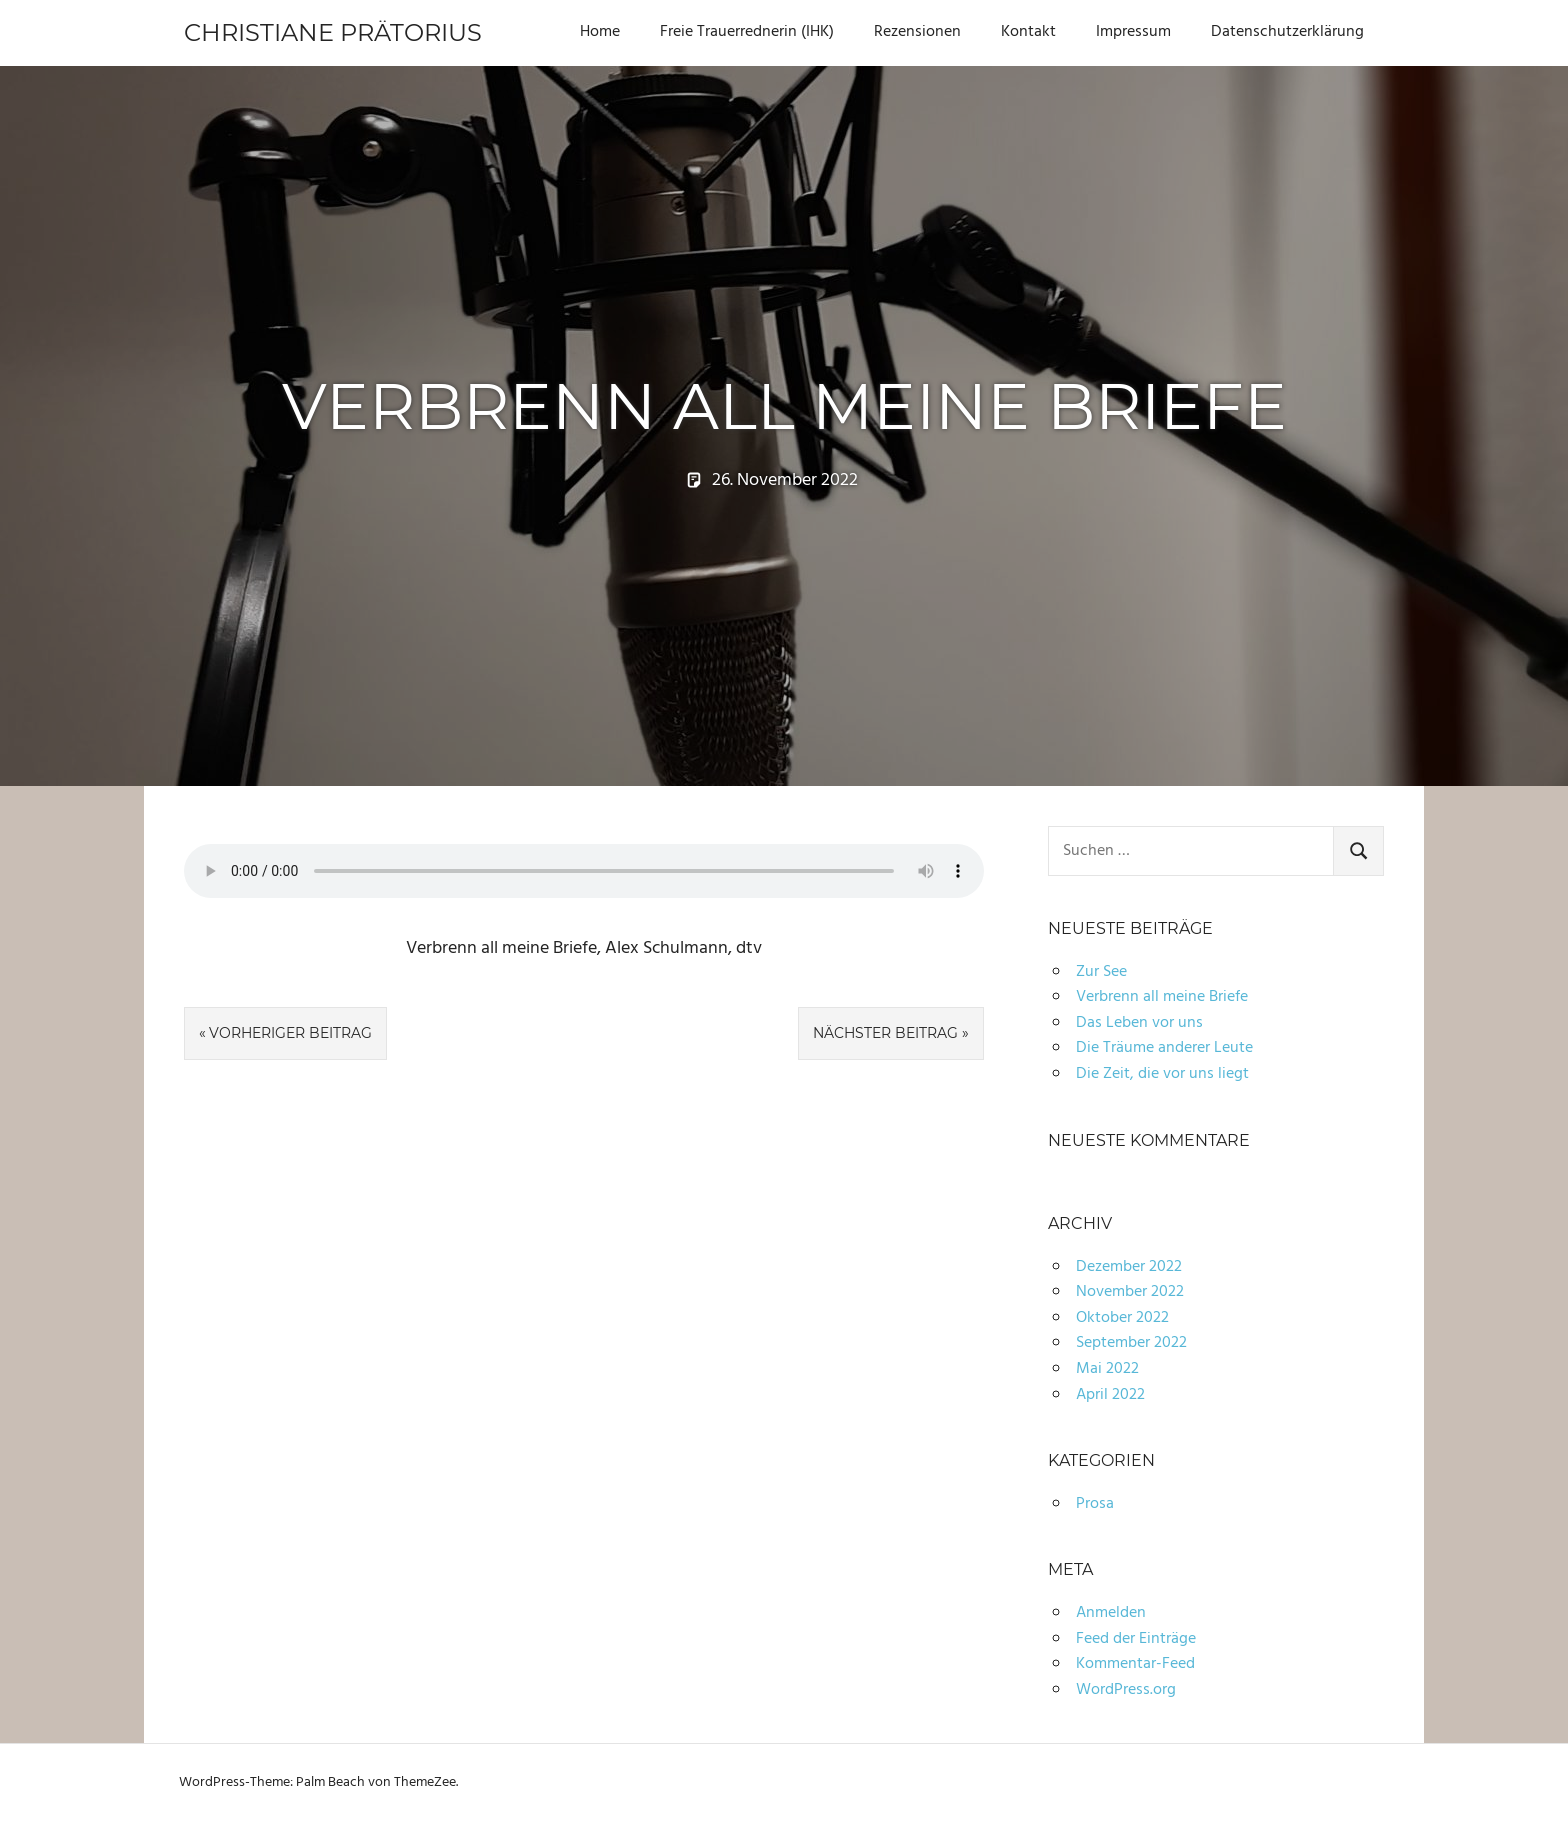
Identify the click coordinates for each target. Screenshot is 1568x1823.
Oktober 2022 (1122, 1318)
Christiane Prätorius (333, 32)
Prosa (1095, 1504)
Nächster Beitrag (885, 1033)
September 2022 (1131, 1343)
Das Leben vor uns (1139, 1023)
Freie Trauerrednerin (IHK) (747, 32)
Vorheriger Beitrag (290, 1033)
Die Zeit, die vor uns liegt (1162, 1074)
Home (600, 32)
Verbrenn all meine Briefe (1162, 997)
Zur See (1101, 972)
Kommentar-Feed (1135, 1664)
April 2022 (1110, 1395)
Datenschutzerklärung (1287, 32)
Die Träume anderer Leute (1164, 1048)
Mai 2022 (1107, 1369)
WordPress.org (1126, 1690)
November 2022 (1130, 1292)
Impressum (1133, 32)
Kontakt (1028, 32)
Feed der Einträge (1136, 1639)
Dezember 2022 (1129, 1267)
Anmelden (1111, 1613)
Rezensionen (917, 32)
